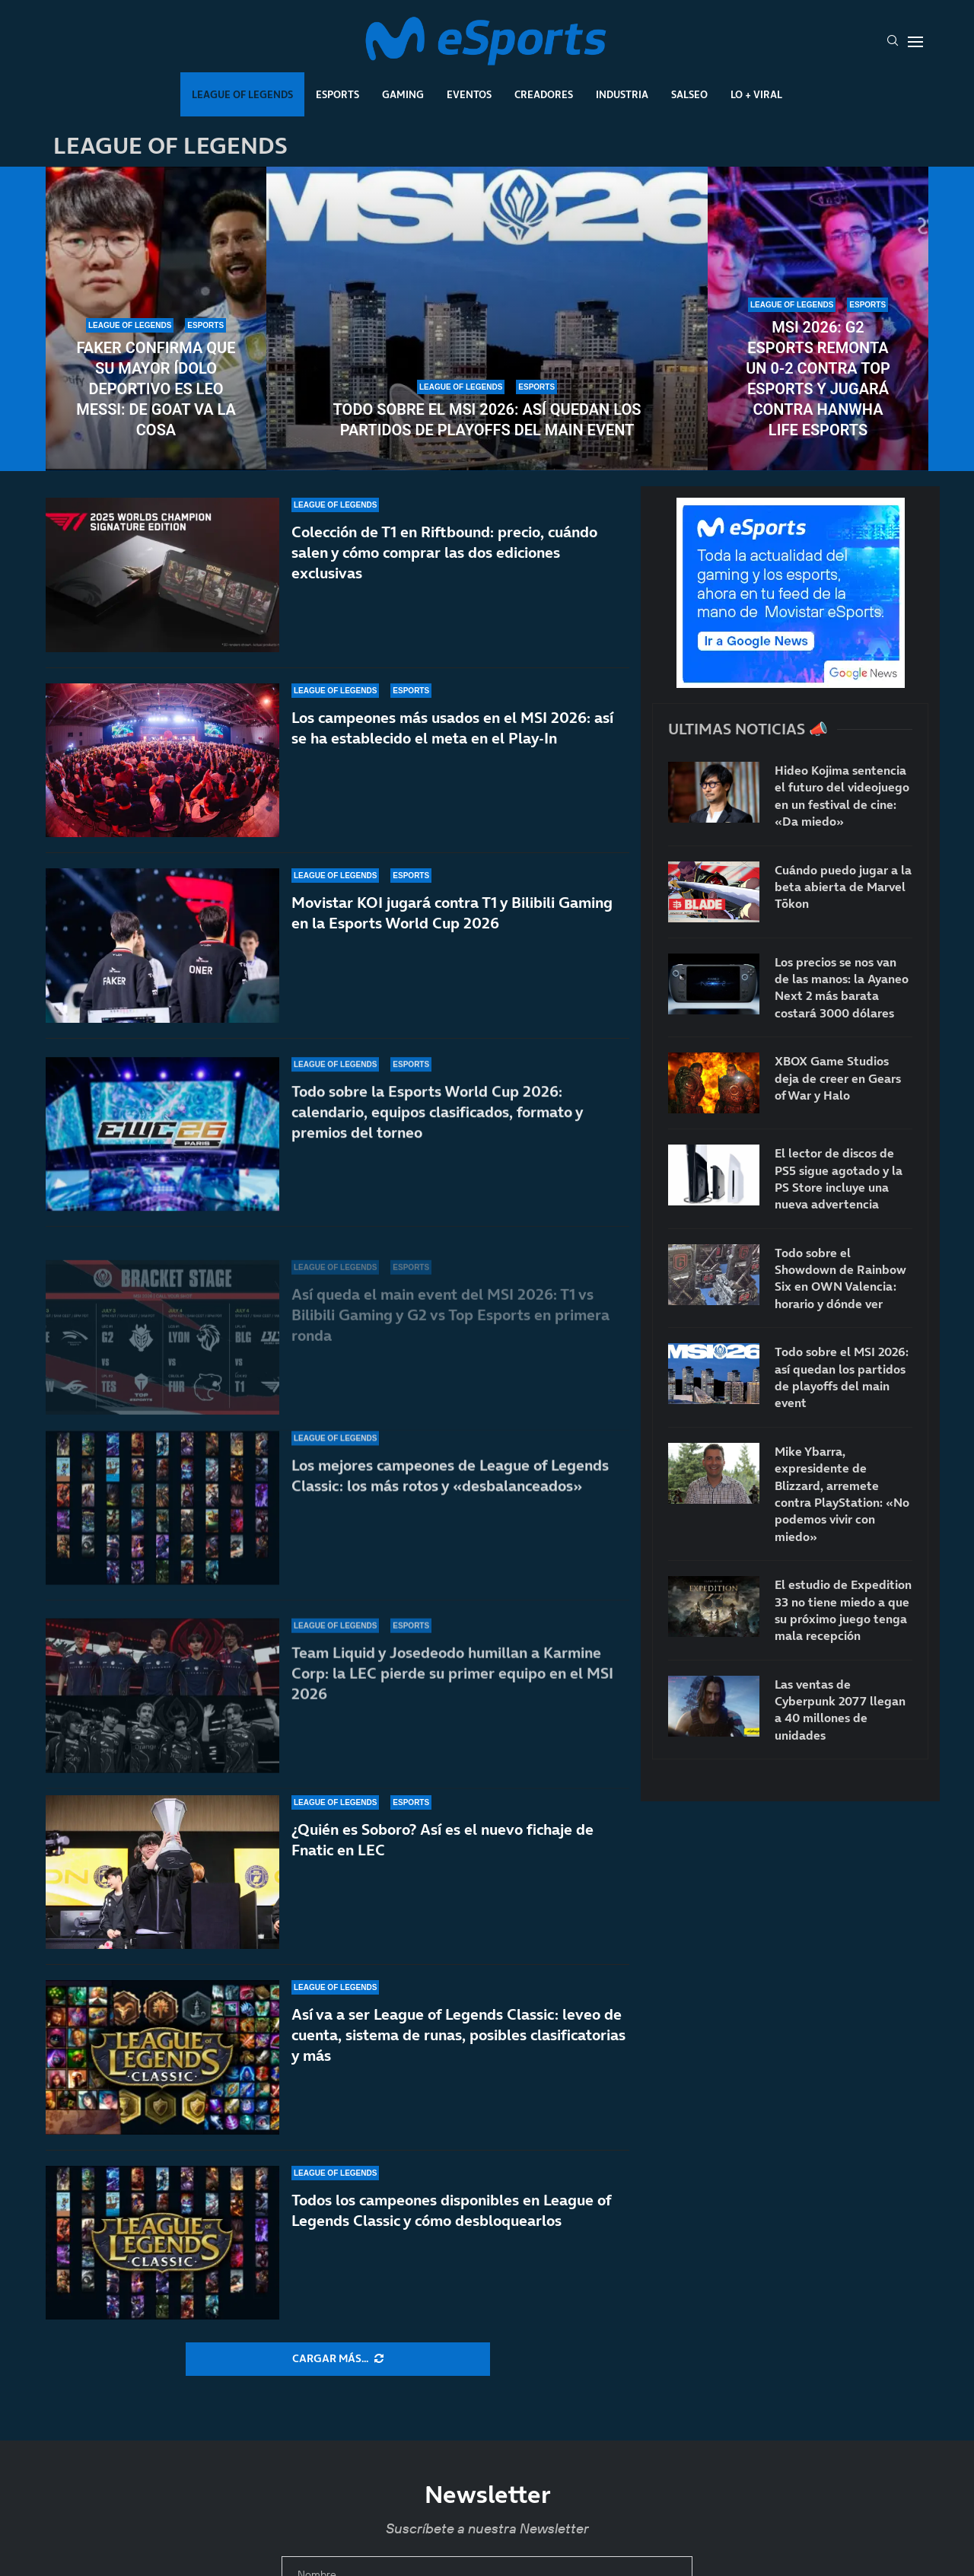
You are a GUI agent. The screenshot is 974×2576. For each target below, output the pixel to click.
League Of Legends (242, 94)
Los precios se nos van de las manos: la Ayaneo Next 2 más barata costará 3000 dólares (842, 987)
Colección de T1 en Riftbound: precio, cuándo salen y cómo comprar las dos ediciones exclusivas (444, 553)
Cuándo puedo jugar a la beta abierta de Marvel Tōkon (843, 886)
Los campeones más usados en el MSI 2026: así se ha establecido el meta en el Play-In (452, 742)
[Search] (892, 42)
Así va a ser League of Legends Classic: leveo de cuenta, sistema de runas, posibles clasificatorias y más (458, 2035)
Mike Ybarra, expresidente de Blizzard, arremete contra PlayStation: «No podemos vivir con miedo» (842, 1494)
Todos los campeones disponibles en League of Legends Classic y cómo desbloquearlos (451, 2210)
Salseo (689, 94)
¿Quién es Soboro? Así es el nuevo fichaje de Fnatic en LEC (442, 1840)
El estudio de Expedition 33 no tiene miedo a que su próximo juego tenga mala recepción (843, 1610)
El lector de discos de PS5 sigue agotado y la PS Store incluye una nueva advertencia (838, 1178)
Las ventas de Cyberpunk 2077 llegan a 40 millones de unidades (840, 1709)
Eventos (469, 94)
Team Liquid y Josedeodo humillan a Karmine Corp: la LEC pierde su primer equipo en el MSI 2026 (452, 1673)
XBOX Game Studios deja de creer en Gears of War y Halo (838, 1077)
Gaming (403, 94)
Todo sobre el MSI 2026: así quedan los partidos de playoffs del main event (487, 419)
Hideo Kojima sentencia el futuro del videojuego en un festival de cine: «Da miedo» (842, 795)
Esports (337, 94)
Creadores (543, 94)
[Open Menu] (915, 41)
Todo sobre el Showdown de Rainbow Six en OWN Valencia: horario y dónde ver (840, 1278)
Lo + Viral (756, 94)
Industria (622, 94)
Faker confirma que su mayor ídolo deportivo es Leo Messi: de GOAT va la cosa (156, 389)
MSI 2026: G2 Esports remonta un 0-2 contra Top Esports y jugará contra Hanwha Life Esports (818, 378)
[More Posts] (338, 2359)
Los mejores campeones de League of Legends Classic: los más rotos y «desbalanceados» (450, 1497)
